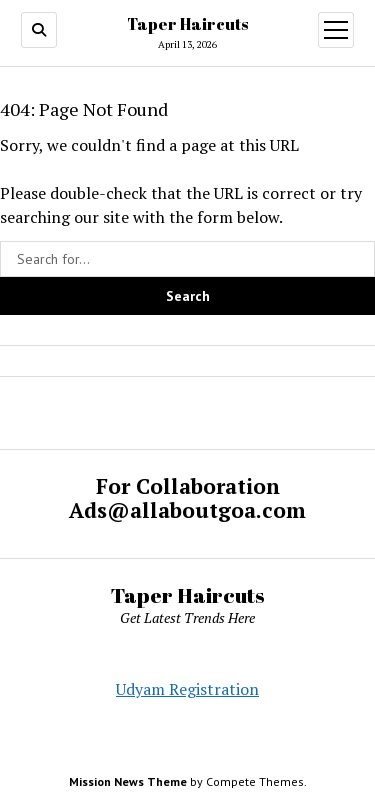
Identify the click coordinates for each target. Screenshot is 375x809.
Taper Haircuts (187, 24)
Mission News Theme (128, 781)
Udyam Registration (187, 689)
